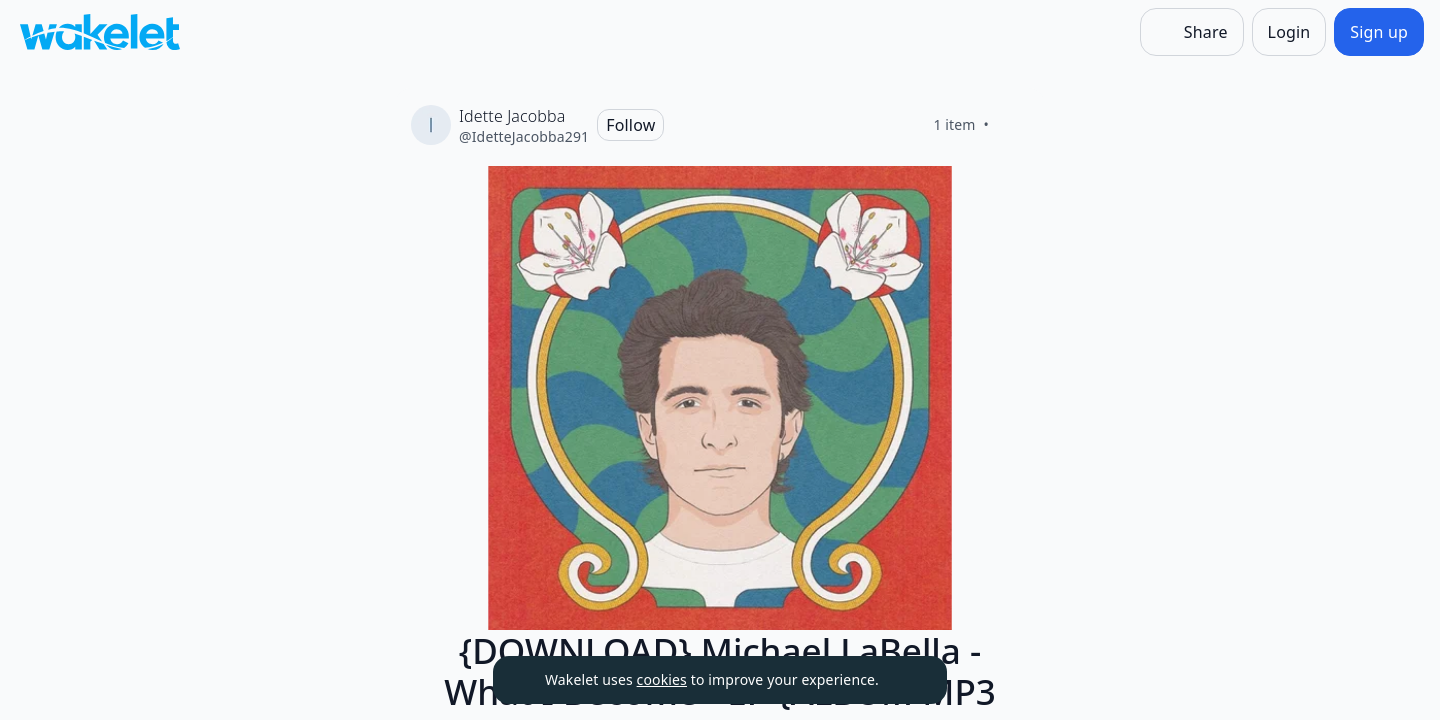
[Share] (1192, 32)
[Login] (1289, 32)
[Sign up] (1379, 32)
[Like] (1013, 125)
